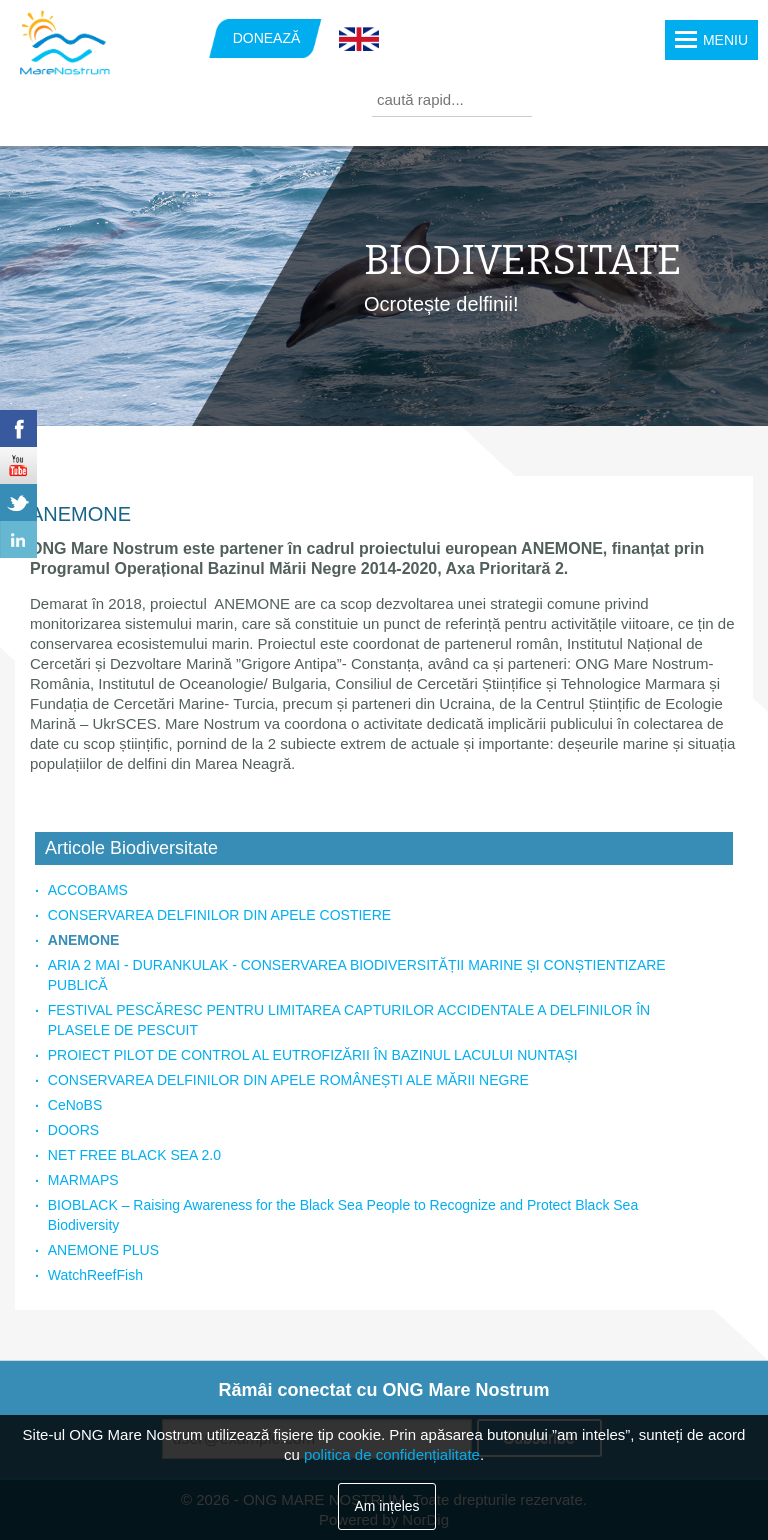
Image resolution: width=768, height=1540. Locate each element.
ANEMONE (84, 940)
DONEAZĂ (267, 38)
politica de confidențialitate (392, 1454)
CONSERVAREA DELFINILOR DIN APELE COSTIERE (219, 915)
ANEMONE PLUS (103, 1250)
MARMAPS (83, 1180)
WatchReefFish (95, 1275)
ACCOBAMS (88, 890)
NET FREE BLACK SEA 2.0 (134, 1155)
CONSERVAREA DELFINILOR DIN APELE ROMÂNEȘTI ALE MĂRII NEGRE (288, 1080)
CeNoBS (75, 1105)
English (359, 40)
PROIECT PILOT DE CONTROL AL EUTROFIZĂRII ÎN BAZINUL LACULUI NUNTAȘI (313, 1055)
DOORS (73, 1130)
